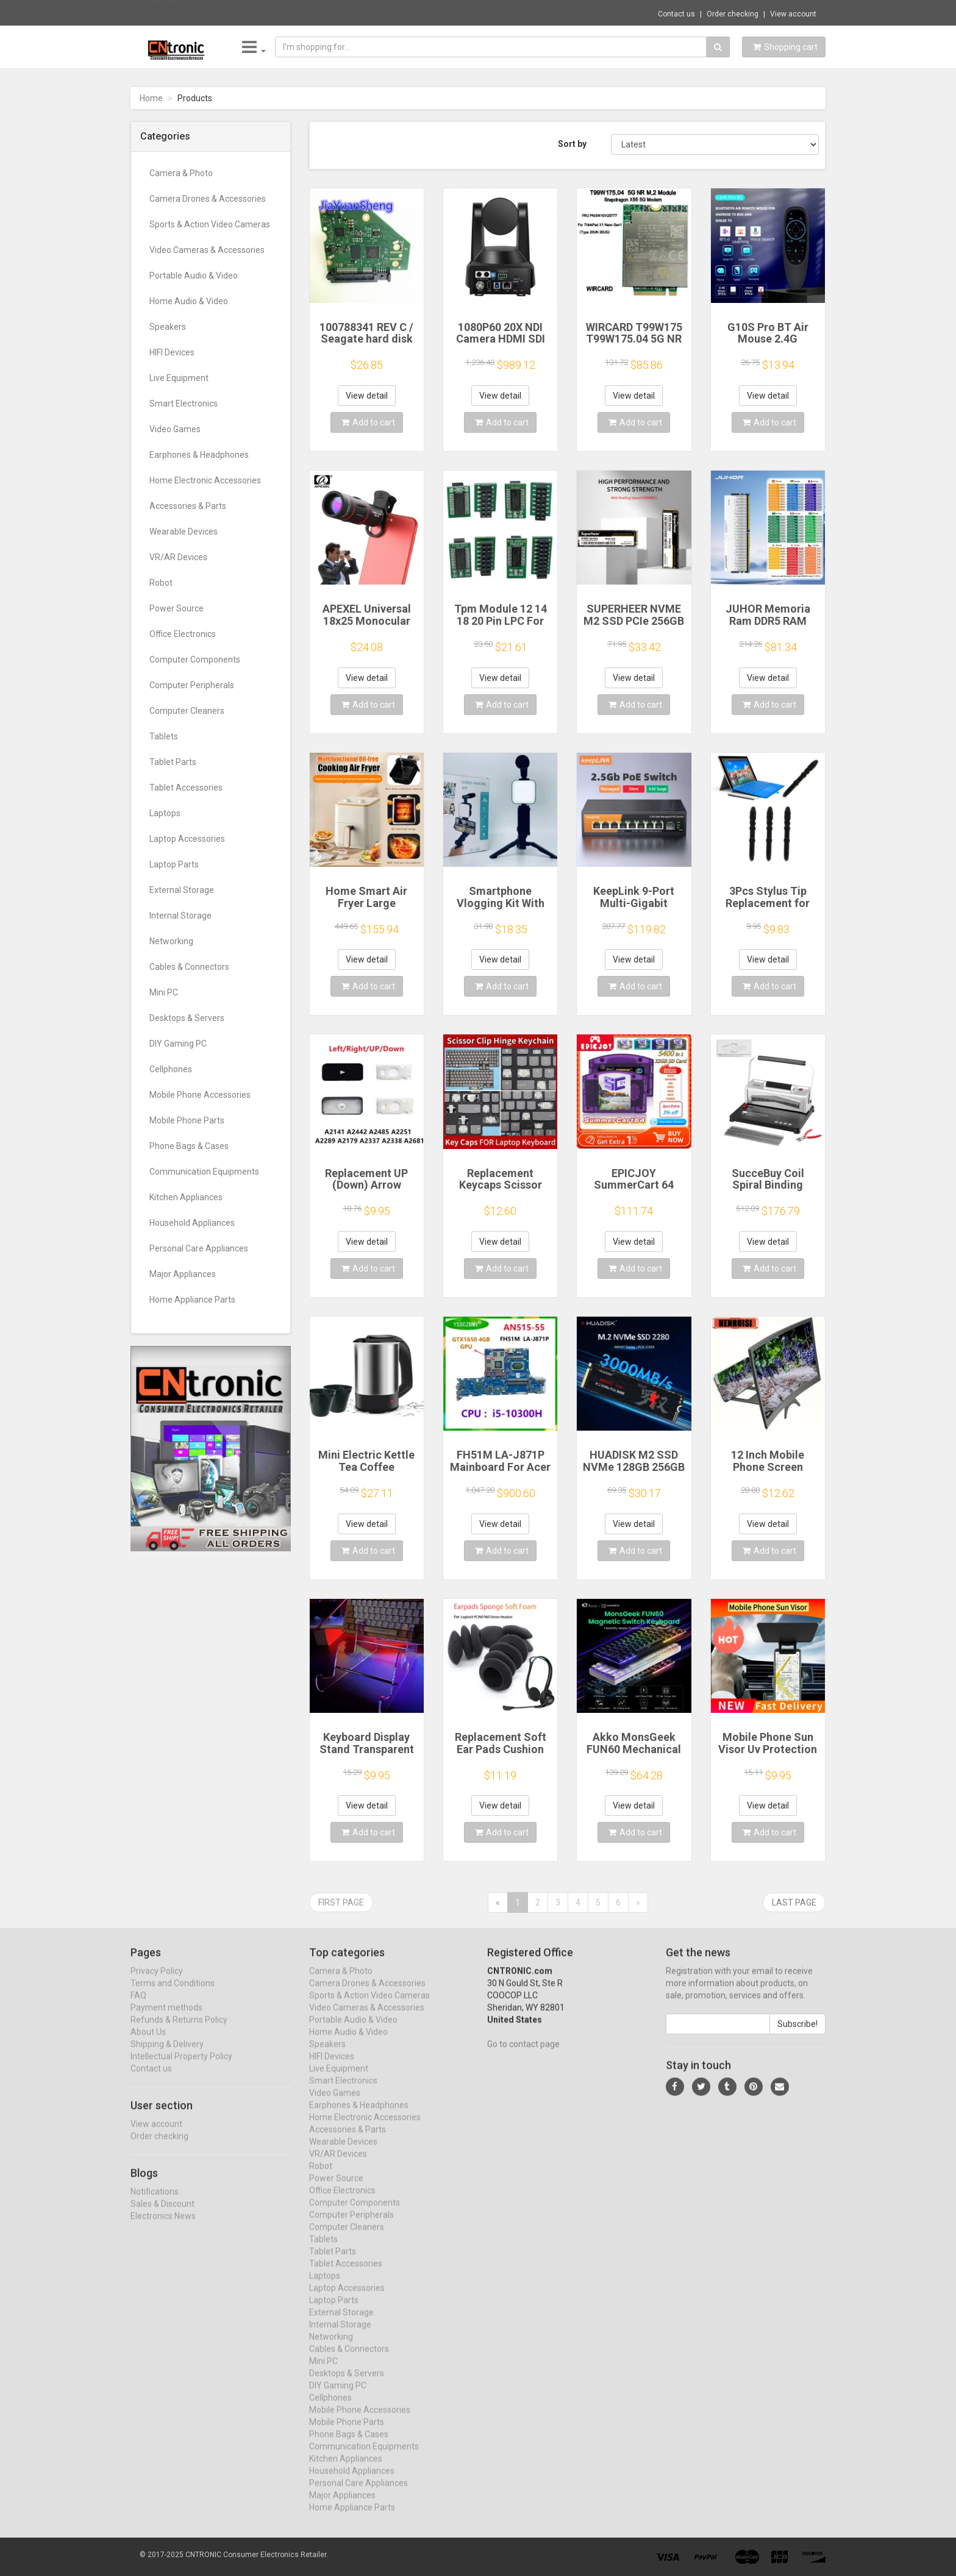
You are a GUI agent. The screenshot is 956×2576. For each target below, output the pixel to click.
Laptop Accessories (187, 839)
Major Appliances (182, 1274)
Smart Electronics (183, 403)
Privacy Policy (156, 1982)
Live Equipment (179, 378)
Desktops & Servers (186, 1018)
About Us (148, 2043)
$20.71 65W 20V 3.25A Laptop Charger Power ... (310, 12)
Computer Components (194, 659)
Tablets (163, 736)
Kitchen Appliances (186, 1197)
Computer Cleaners (186, 711)
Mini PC (163, 992)
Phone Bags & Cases (189, 1146)
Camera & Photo (181, 173)
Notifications (154, 2203)
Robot (161, 583)
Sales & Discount (162, 2215)
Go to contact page (523, 2055)
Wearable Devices (183, 531)
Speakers (167, 327)
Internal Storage (180, 915)
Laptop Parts (174, 864)
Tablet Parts (172, 762)
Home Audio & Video (188, 301)
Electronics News (163, 2227)
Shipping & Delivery (167, 2055)
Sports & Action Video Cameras (209, 224)
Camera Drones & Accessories (207, 199)
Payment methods (166, 2019)
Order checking (732, 14)
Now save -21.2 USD (178, 13)
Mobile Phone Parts (186, 1120)
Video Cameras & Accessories (207, 250)
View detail (367, 395)
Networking (171, 941)
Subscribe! (797, 2035)
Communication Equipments (204, 1171)
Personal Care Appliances (198, 1248)
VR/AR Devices (178, 557)
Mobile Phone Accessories (200, 1095)
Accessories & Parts (187, 506)
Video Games (175, 429)
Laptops (164, 813)
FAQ (138, 2007)
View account (793, 14)
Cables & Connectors (189, 967)
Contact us (676, 14)
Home (151, 98)
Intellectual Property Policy (181, 2068)
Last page (794, 1902)
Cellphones (170, 1069)
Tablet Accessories (186, 787)
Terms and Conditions (172, 1994)
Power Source (176, 608)
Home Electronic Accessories (205, 480)
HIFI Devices (171, 352)
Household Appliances (192, 1223)
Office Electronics (182, 634)
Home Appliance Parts (192, 1299)
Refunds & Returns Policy (178, 2031)
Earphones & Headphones (199, 455)
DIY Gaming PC (178, 1043)
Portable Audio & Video (193, 275)
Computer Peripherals (191, 685)
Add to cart (368, 422)
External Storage (181, 890)
